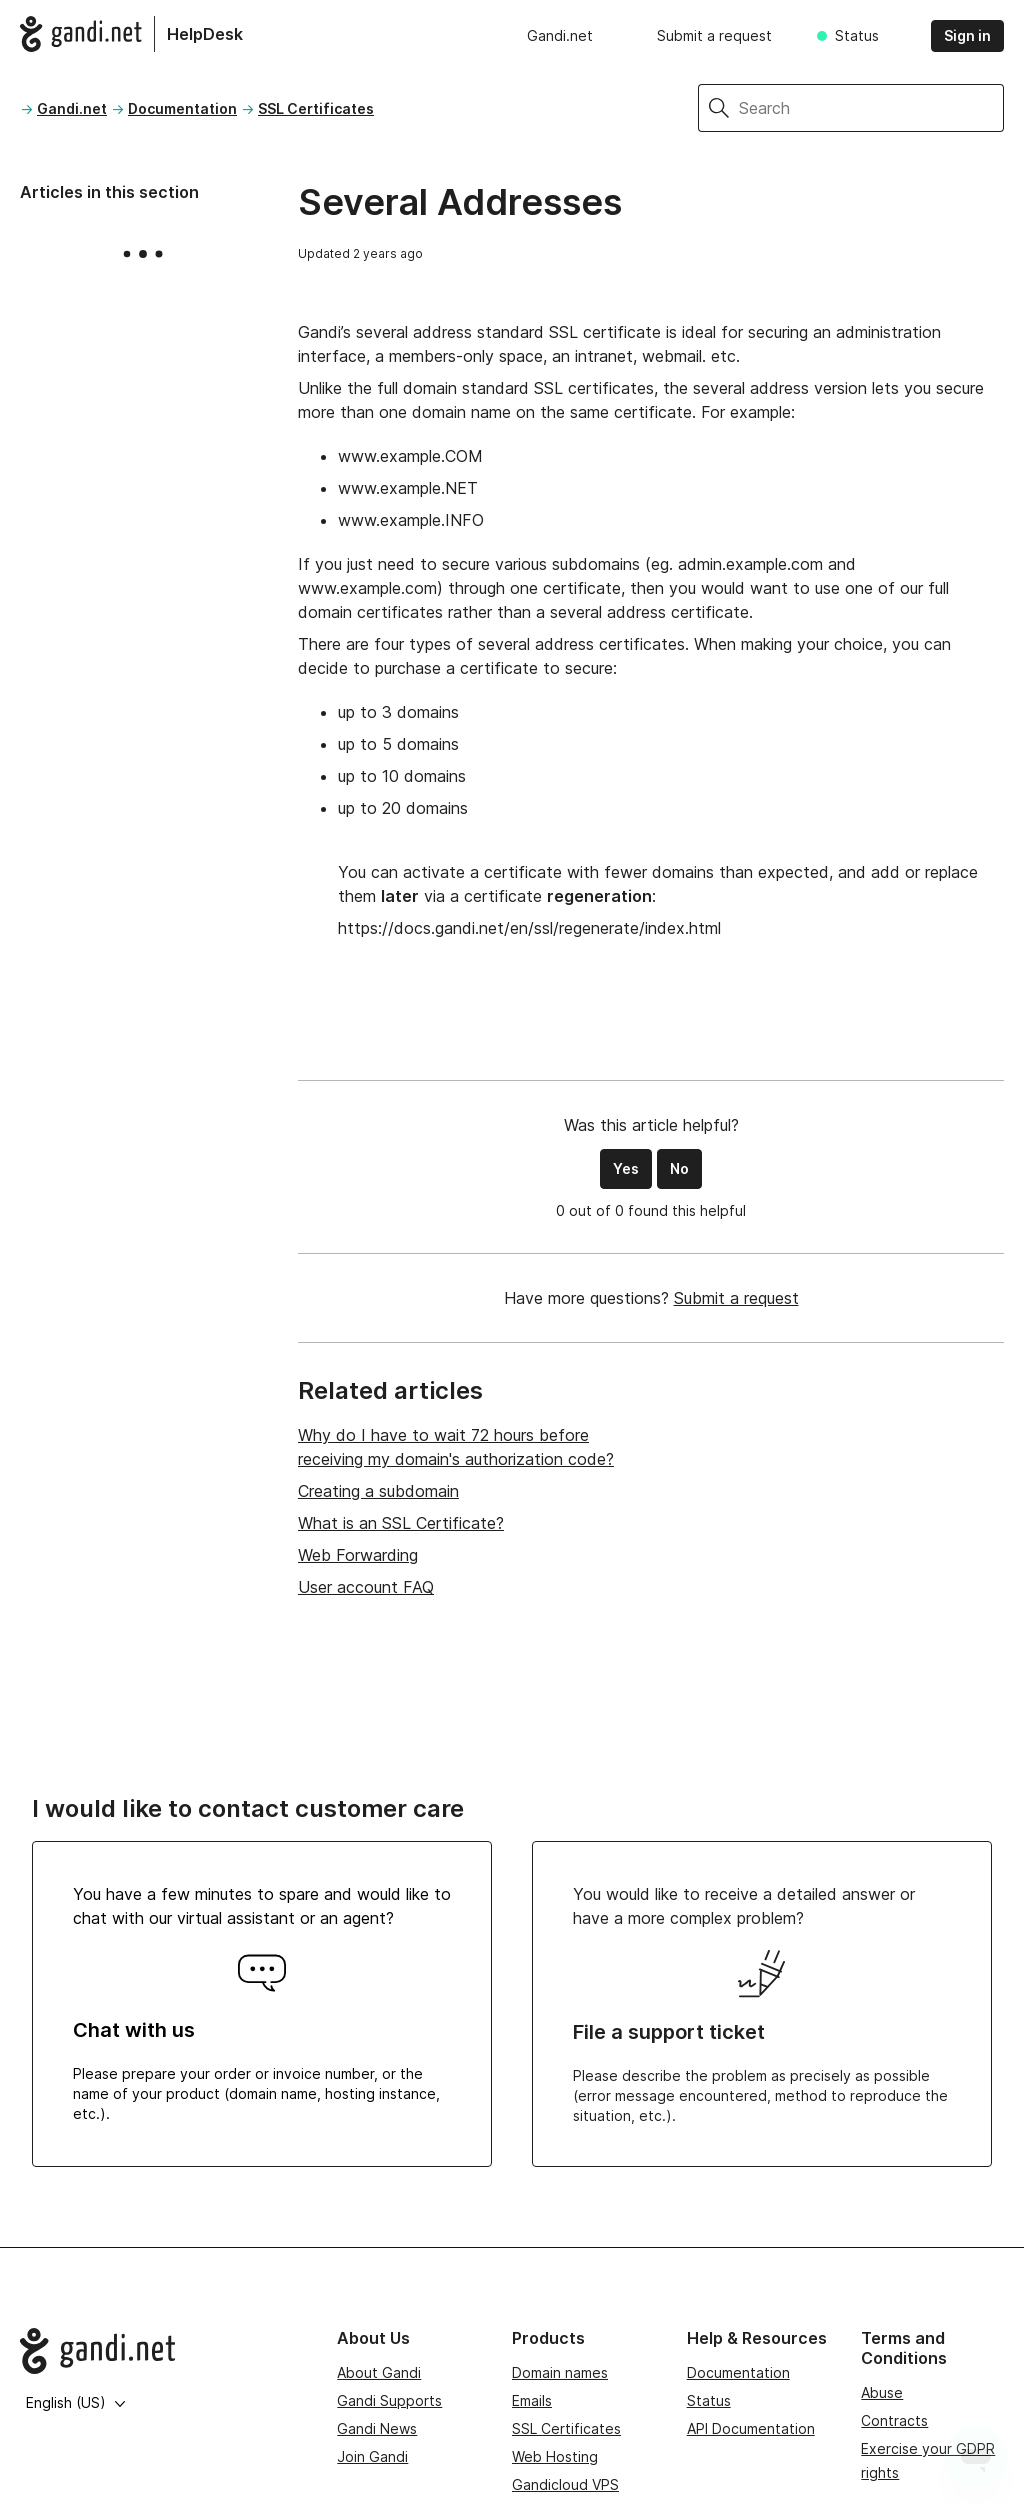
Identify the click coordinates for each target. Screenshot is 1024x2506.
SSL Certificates (316, 108)
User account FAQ (366, 1587)
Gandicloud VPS (565, 2484)
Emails (532, 2400)
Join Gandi (372, 2456)
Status (857, 35)
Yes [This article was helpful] (626, 1168)
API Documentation (751, 2428)
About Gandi (379, 2372)
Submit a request (714, 35)
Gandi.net (560, 35)
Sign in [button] (967, 35)
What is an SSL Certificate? (401, 1523)
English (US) (76, 2402)
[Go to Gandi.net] (162, 2351)
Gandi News (377, 2428)
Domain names (560, 2372)
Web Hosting (555, 2456)
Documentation (182, 108)
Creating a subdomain (378, 1491)
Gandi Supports (389, 2400)
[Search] (871, 108)
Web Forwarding (358, 1555)
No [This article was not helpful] (679, 1168)
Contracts (894, 2420)
